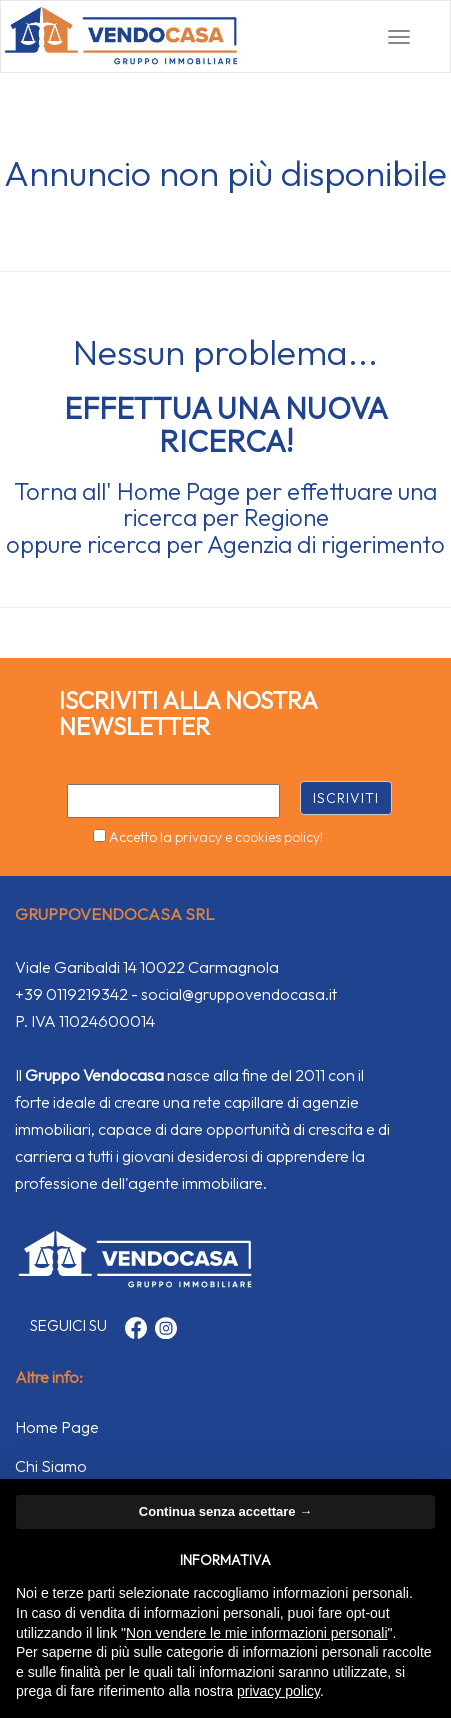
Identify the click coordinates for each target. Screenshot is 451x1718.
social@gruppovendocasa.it (239, 994)
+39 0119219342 (71, 994)
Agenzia (249, 544)
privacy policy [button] (278, 1691)
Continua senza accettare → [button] (225, 1511)
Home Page (178, 491)
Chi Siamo (51, 1466)
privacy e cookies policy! (249, 837)
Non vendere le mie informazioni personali (256, 1633)
